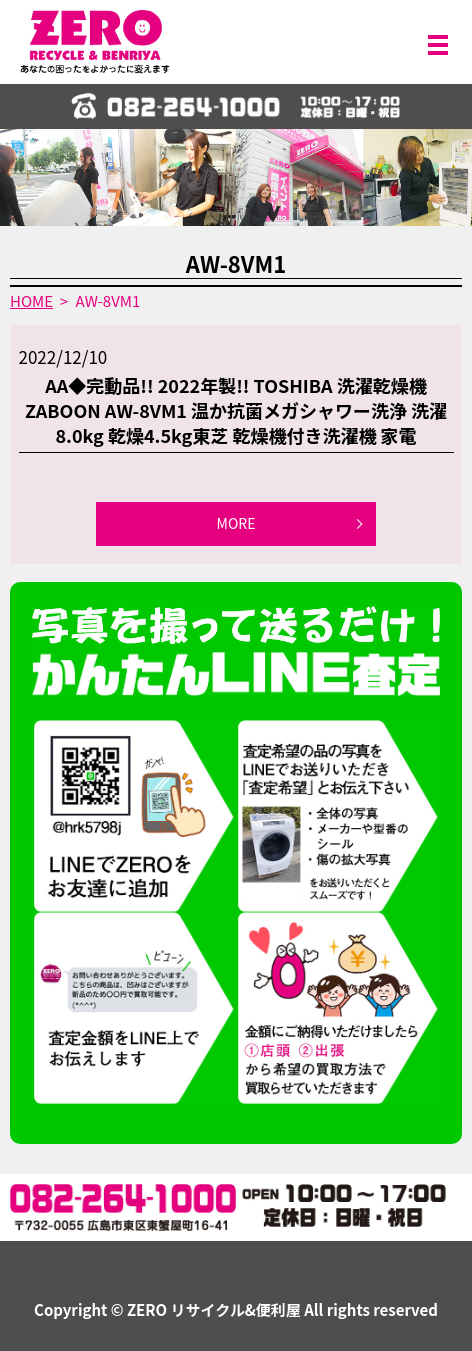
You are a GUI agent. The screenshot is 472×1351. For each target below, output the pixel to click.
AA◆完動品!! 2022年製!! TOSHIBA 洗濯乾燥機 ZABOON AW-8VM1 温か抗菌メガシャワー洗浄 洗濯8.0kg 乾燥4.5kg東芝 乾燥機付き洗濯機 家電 (236, 410)
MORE (236, 523)
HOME (31, 300)
